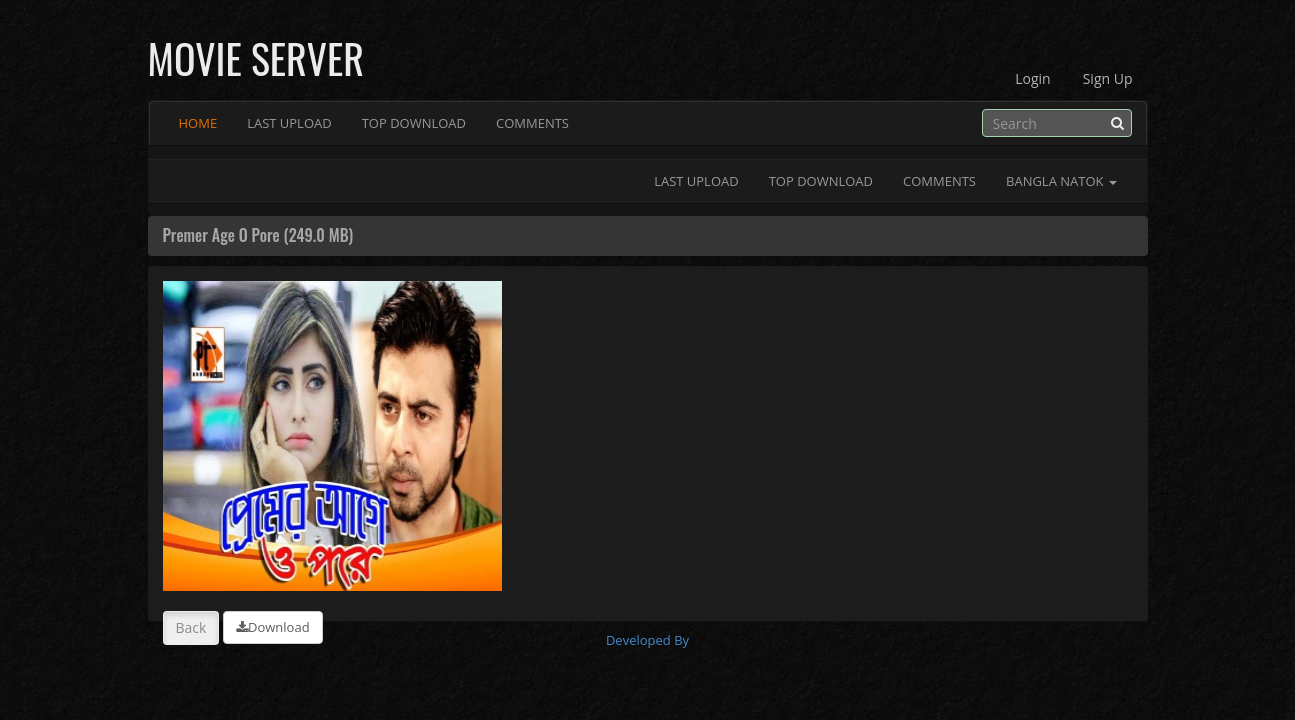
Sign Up (1108, 78)
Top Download (414, 123)
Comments (532, 123)
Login (1032, 78)
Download (273, 627)
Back (191, 627)
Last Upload (289, 123)
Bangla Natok (1061, 181)
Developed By (647, 640)
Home (198, 123)
